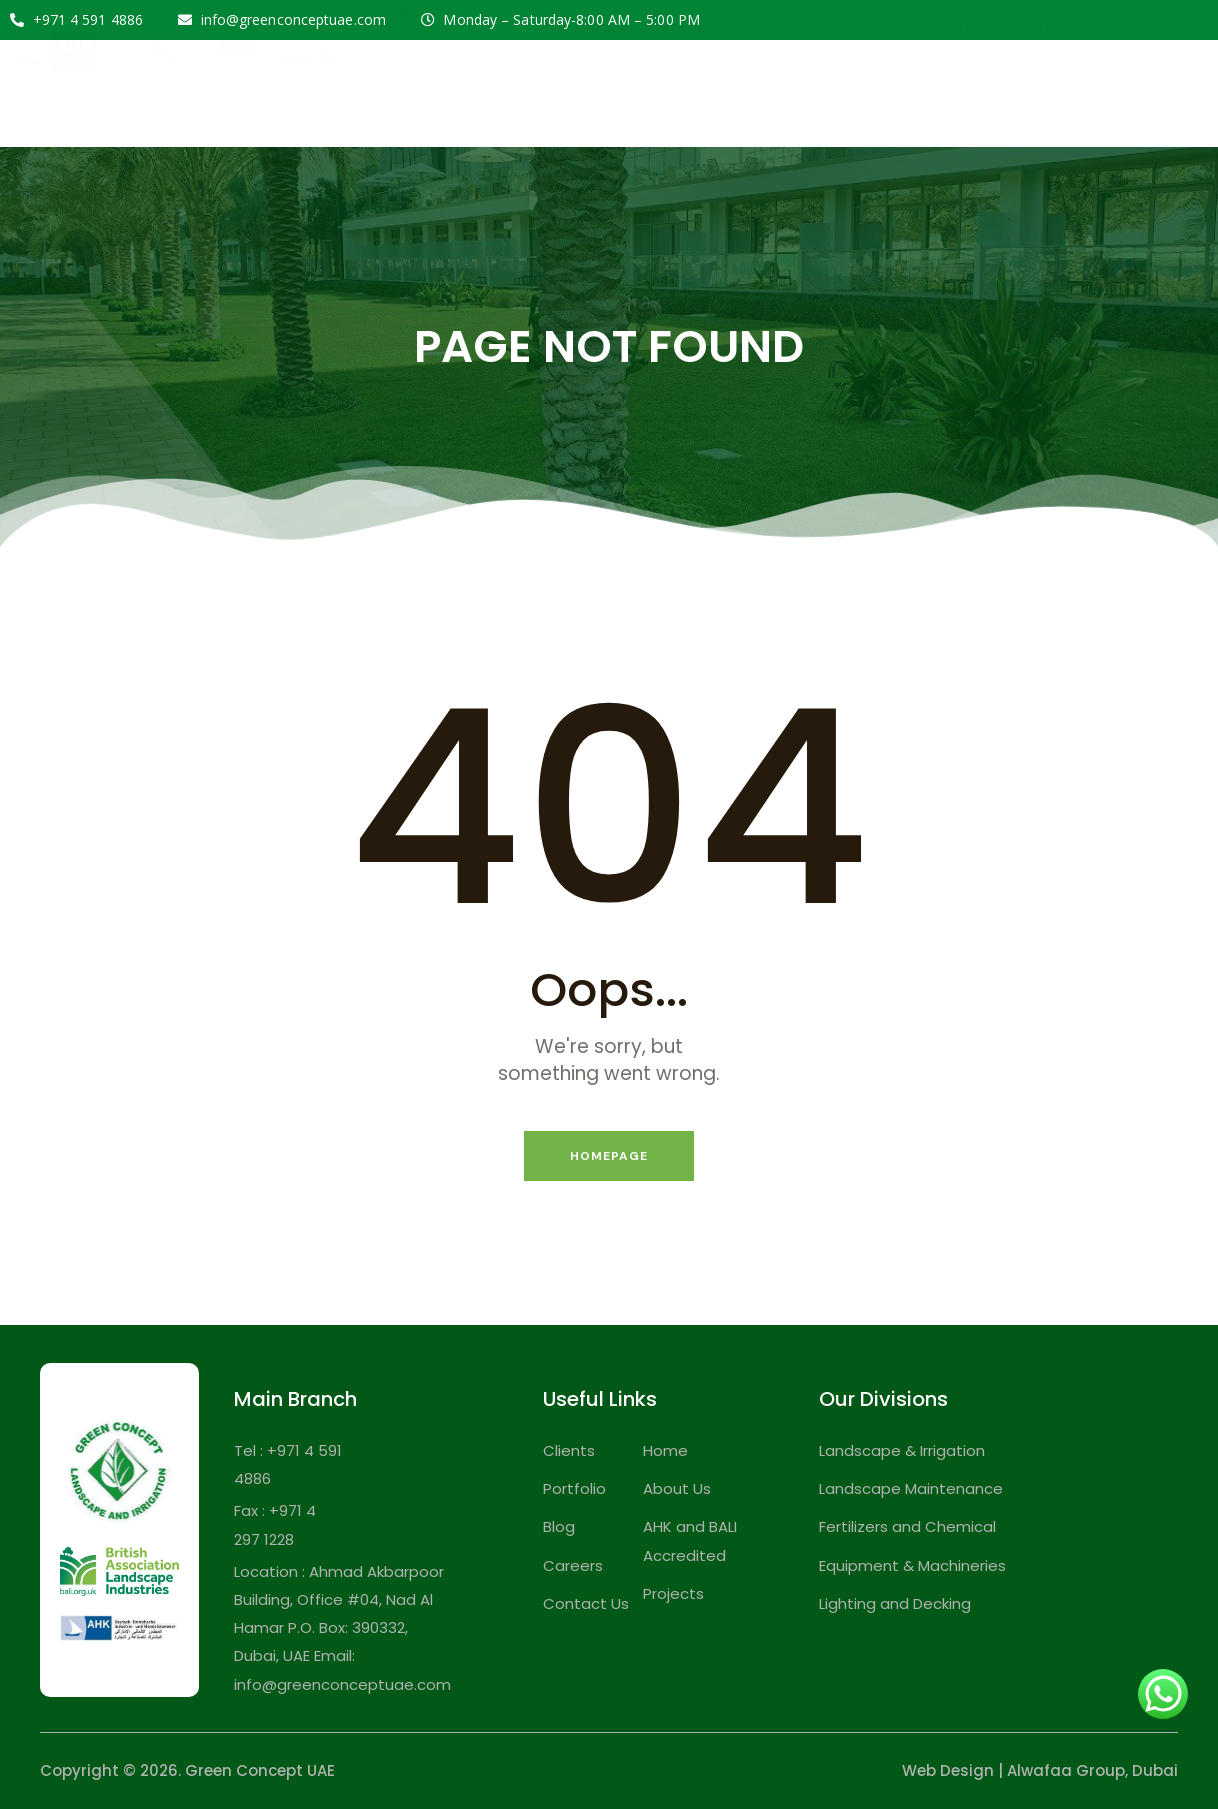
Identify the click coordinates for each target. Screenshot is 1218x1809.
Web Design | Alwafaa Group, (1015, 1770)
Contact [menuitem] (1175, 79)
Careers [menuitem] (1101, 79)
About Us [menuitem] (625, 79)
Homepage (609, 1156)
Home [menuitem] (547, 79)
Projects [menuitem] (843, 79)
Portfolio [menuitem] (983, 79)
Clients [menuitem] (912, 79)
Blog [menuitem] (1043, 79)
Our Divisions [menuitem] (741, 79)
